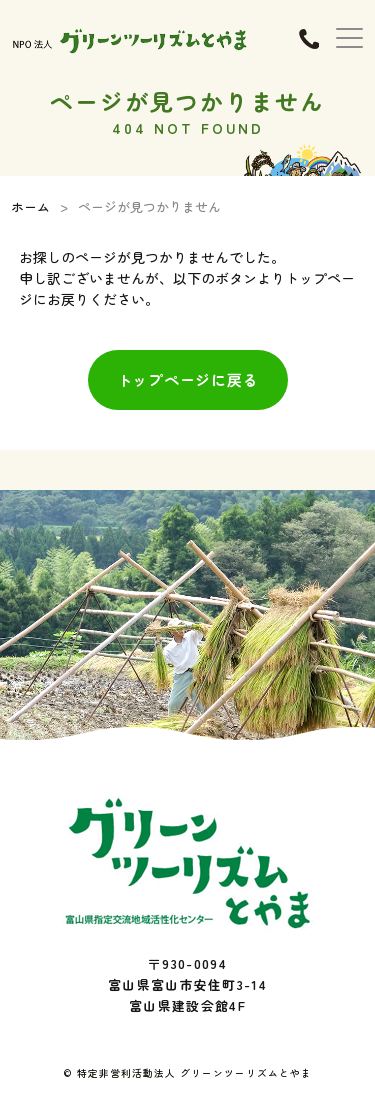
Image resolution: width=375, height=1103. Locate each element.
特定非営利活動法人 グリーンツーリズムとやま (194, 1073)
